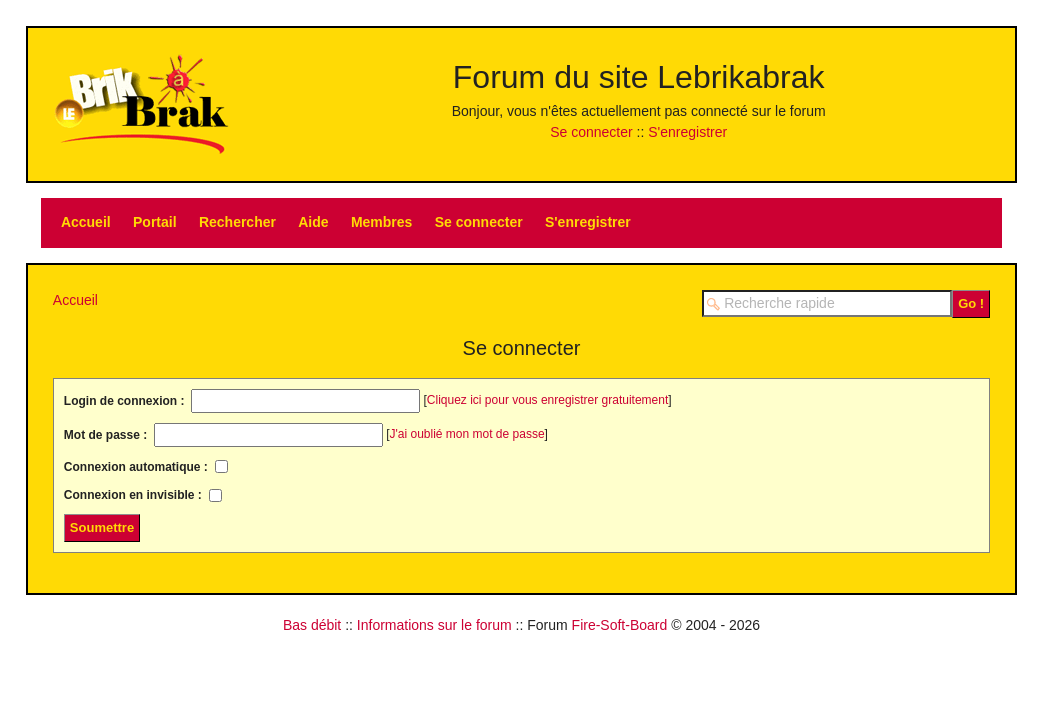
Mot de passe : (107, 435)
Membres (381, 222)
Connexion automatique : (137, 466)
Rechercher (237, 222)
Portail (155, 222)
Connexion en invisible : (134, 495)
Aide (313, 222)
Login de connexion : (126, 401)
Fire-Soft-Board (620, 625)
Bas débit (312, 625)
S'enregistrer (687, 132)
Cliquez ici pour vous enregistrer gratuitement (547, 400)
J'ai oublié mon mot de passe (467, 434)
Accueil (86, 222)
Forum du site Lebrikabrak (639, 77)
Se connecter (591, 132)
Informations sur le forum (434, 625)
